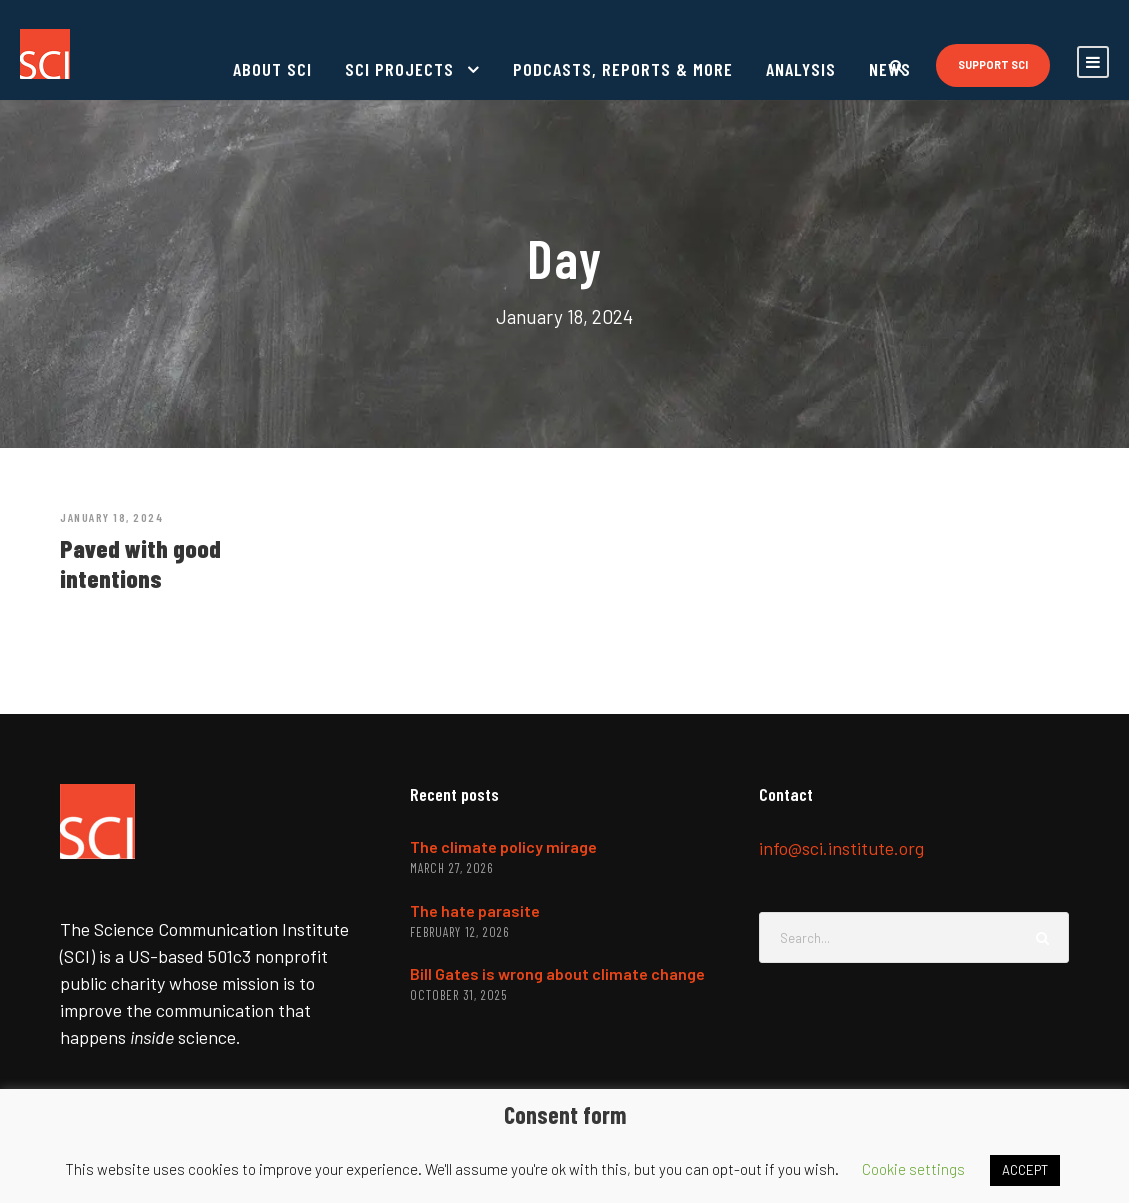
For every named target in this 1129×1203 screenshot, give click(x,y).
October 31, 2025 (458, 995)
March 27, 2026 (451, 868)
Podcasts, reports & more (623, 69)
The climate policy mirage (503, 846)
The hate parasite (475, 910)
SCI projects (399, 69)
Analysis (801, 69)
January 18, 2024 (111, 517)
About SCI (272, 69)
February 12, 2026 (459, 932)
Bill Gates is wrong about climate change (557, 973)
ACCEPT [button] (1025, 1170)
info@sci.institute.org (841, 848)
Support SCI (993, 64)
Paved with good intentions (140, 563)
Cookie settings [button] (913, 1169)
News (890, 69)
